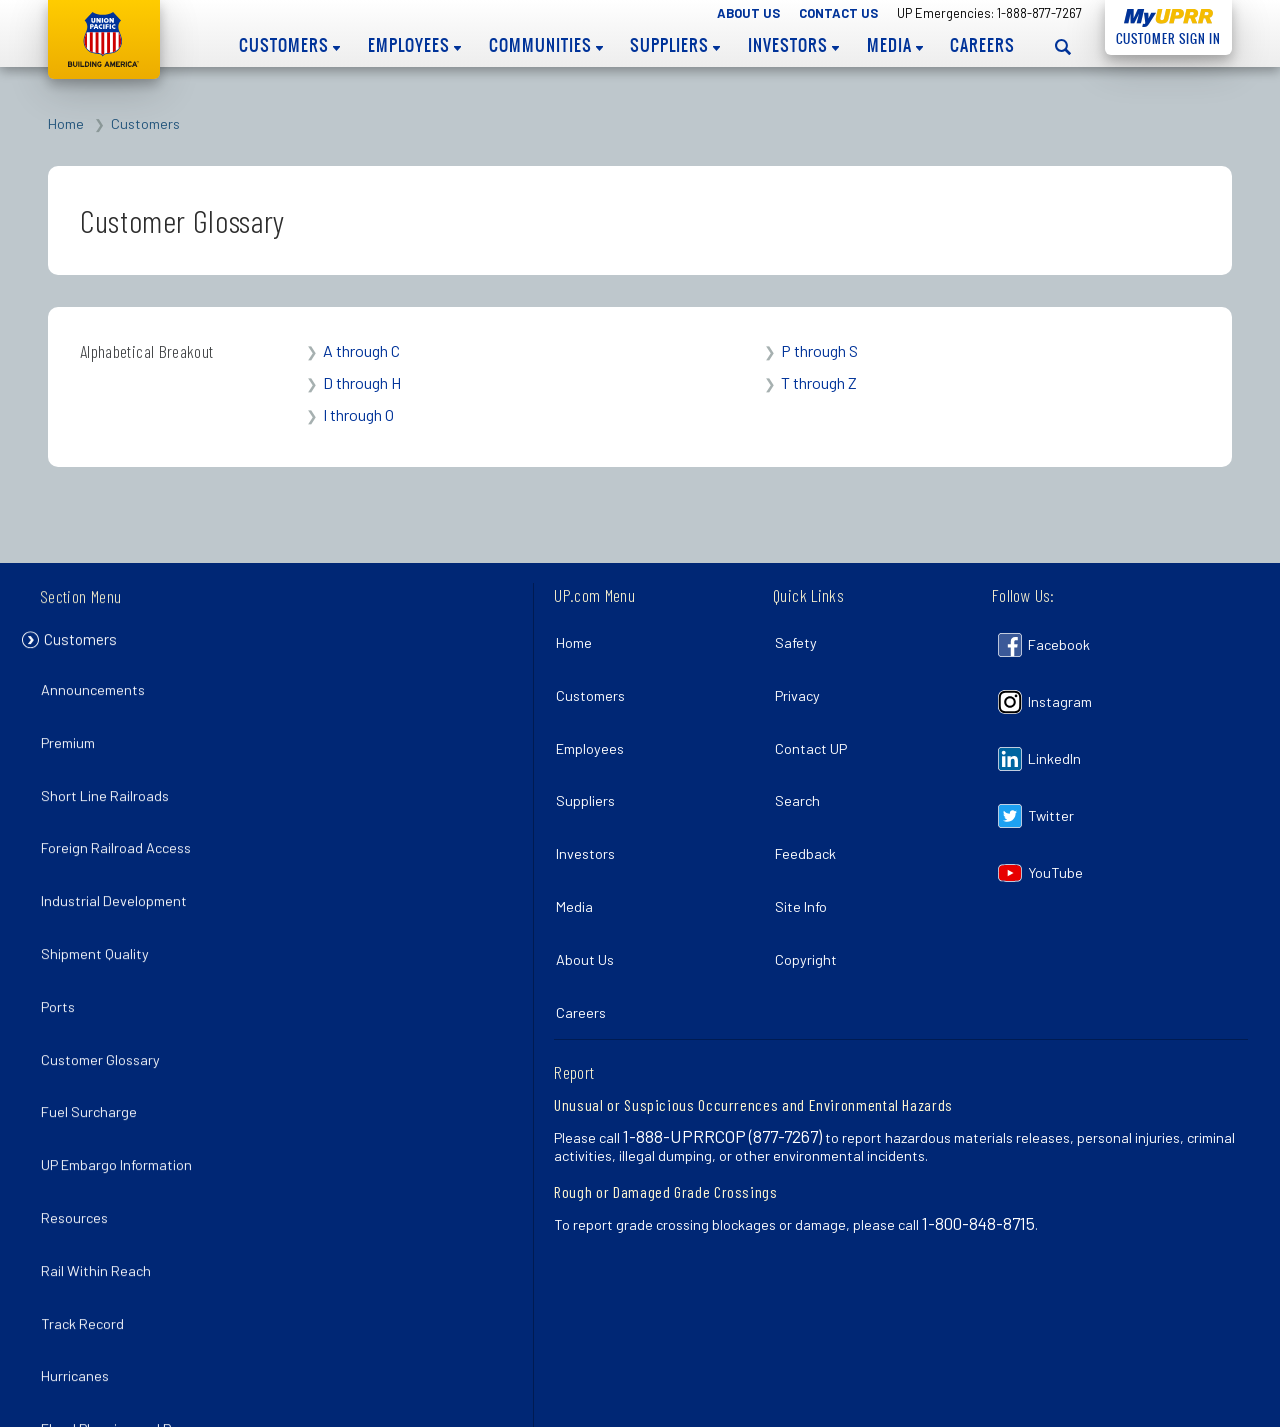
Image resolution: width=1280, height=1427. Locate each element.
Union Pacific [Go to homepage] (104, 39)
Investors (793, 45)
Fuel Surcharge (94, 1040)
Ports (63, 953)
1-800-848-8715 (978, 1149)
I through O (358, 414)
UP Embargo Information (121, 1084)
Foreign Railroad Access (121, 822)
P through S (819, 350)
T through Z (819, 382)
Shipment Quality (100, 910)
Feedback (809, 812)
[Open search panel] (1063, 46)
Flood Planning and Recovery (136, 1302)
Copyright (810, 899)
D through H (362, 382)
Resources (79, 1128)
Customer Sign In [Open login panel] (1163, 35)
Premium (73, 735)
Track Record (87, 1215)
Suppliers (675, 45)
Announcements (98, 692)
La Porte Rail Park (101, 1389)
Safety (800, 637)
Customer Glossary (105, 997)
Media (895, 45)
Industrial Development (119, 866)
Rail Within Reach (101, 1171)
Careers (982, 45)
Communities (546, 45)
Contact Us (838, 13)
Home (66, 123)
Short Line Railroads (110, 779)
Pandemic (76, 1346)
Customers (289, 45)
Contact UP (815, 725)
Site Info (805, 856)
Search (801, 768)
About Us (748, 13)
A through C (361, 350)
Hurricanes (80, 1258)
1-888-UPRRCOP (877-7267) (722, 1062)
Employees (414, 45)
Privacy (801, 681)
